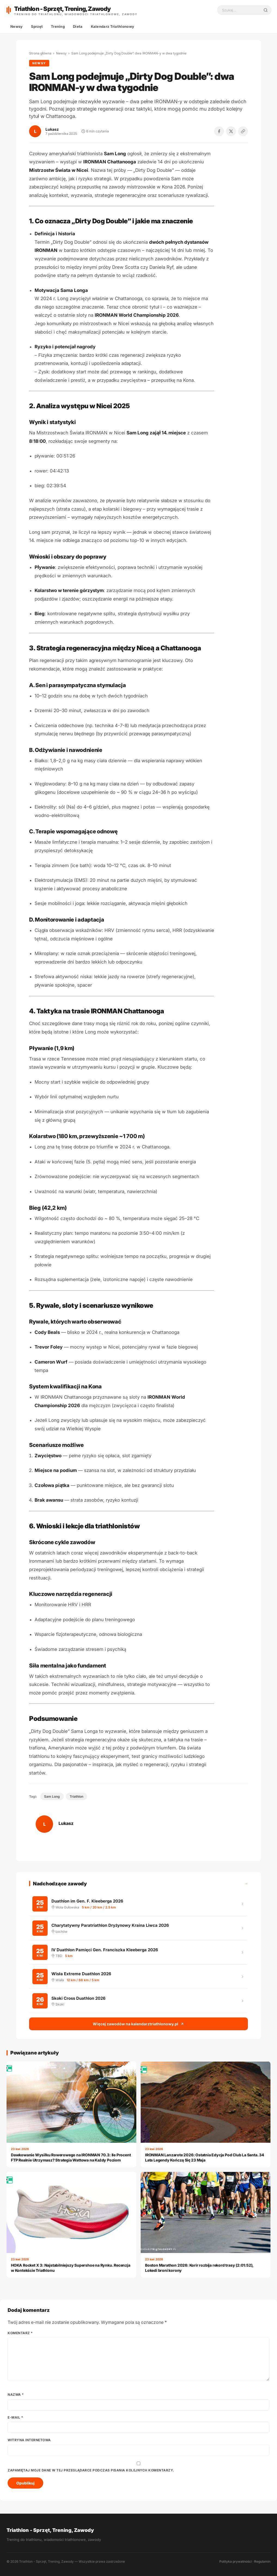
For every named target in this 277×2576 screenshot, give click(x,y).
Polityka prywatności (235, 2561)
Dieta (78, 26)
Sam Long (52, 1796)
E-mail (15, 2416)
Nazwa (16, 2394)
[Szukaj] (265, 10)
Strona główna (40, 53)
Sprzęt (37, 26)
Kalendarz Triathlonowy (112, 26)
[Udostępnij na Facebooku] (219, 131)
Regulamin (262, 2561)
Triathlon (76, 1796)
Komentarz (20, 2332)
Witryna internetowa (29, 2439)
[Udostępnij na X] (231, 131)
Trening (58, 26)
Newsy (16, 26)
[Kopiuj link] (243, 131)
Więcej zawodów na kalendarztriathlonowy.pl (138, 2024)
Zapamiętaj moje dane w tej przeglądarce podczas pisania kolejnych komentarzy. (91, 2469)
